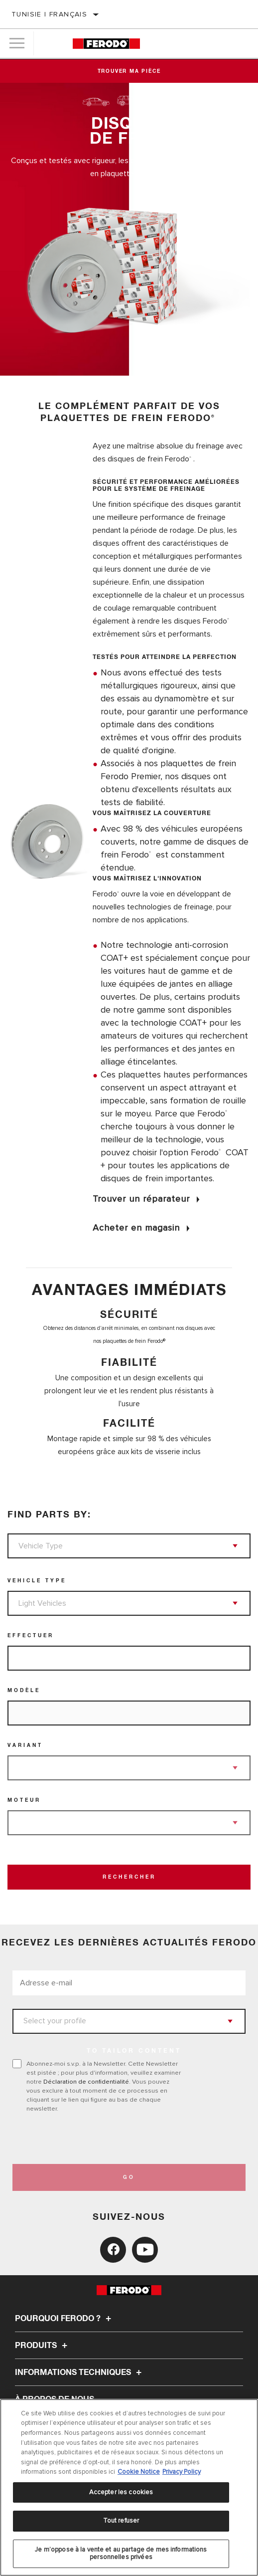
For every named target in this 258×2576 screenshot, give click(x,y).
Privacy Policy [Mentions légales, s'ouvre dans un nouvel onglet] (181, 2472)
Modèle (23, 1690)
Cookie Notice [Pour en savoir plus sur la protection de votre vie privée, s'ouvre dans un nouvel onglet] (139, 2472)
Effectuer (30, 1635)
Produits (42, 2346)
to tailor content (134, 2051)
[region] (129, 2487)
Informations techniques (79, 2372)
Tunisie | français (49, 14)
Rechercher (129, 1877)
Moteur (24, 1800)
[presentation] (95, 2138)
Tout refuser (121, 2521)
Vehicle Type (36, 1580)
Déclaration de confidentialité (86, 2082)
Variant (25, 1745)
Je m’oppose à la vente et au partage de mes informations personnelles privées (121, 2554)
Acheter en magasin (136, 1227)
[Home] (106, 43)
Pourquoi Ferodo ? (64, 2319)
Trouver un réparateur (141, 1198)
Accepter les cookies (121, 2492)
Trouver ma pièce (129, 71)
